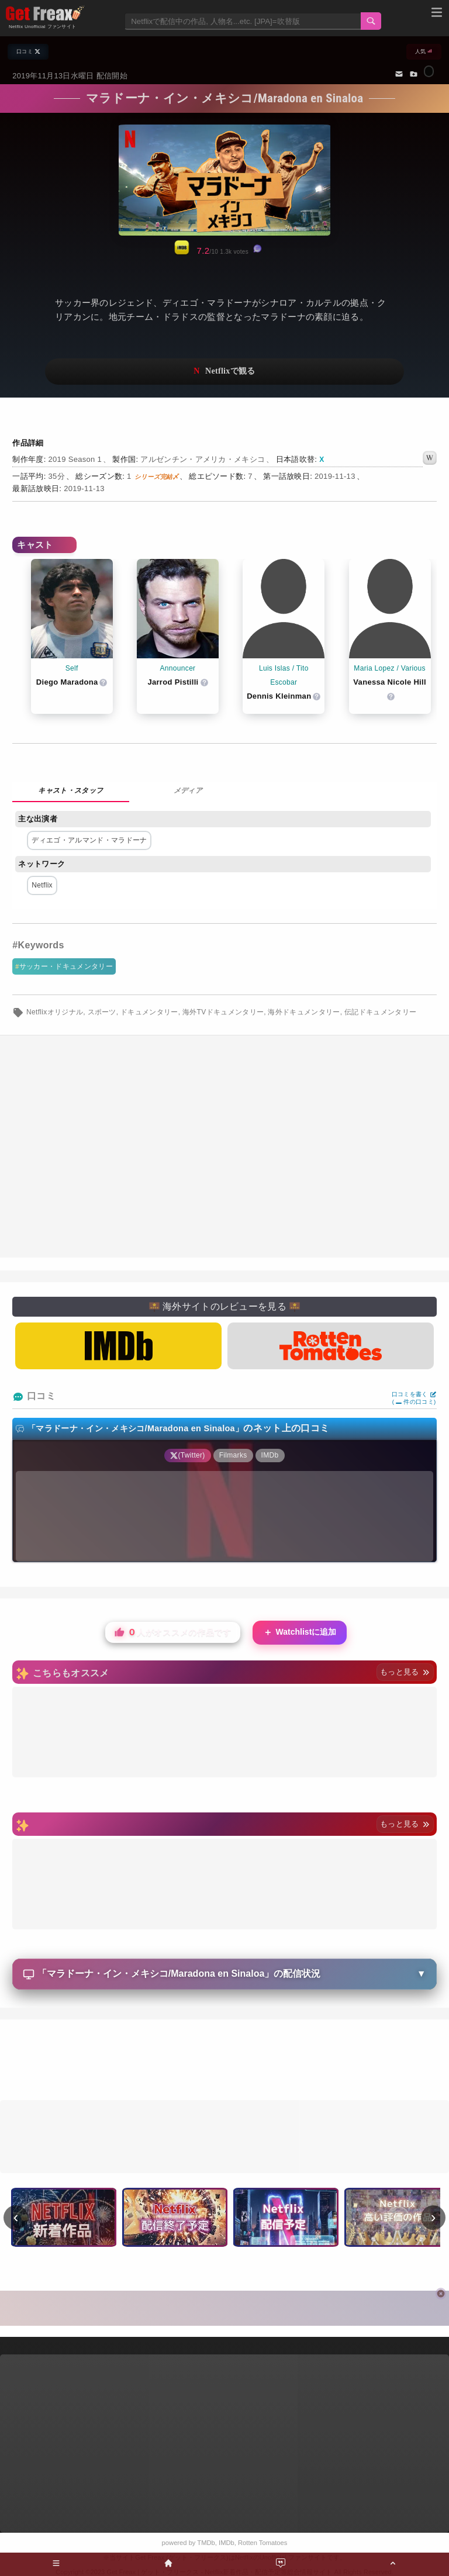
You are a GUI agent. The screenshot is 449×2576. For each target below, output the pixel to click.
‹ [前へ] (16, 2217)
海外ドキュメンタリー (304, 1012)
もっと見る (405, 1671)
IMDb (226, 2542)
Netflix (42, 885)
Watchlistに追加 (300, 1633)
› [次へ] (433, 2217)
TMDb (206, 2542)
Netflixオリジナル (54, 1012)
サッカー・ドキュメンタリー (66, 966)
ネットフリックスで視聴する (224, 371)
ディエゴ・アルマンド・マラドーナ (89, 840)
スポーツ (102, 1012)
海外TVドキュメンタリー (223, 1012)
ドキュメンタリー (149, 1012)
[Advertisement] (224, 2061)
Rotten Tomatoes (262, 2542)
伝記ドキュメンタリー (380, 1012)
